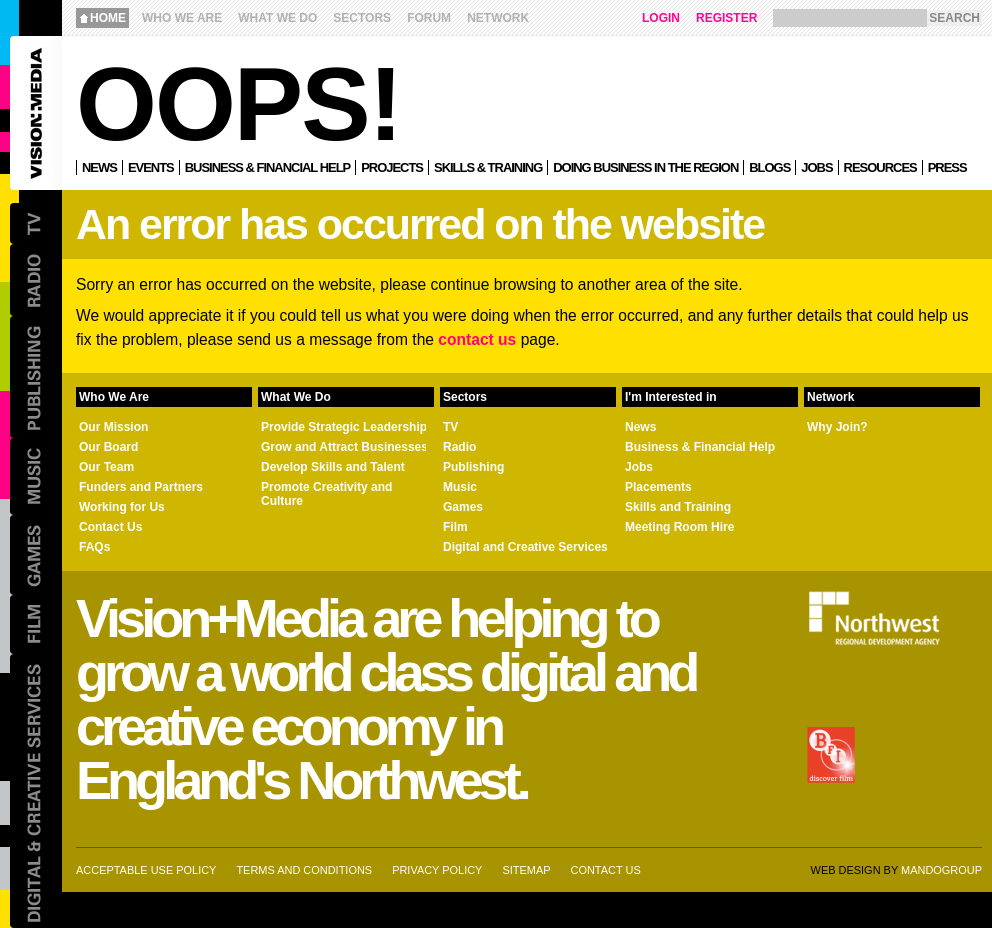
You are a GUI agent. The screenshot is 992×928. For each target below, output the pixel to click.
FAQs (94, 547)
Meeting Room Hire (679, 527)
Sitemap (526, 870)
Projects (392, 167)
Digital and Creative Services (525, 547)
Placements (658, 487)
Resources (880, 167)
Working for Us (122, 507)
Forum (429, 18)
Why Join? (837, 427)
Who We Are (182, 18)
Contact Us (110, 527)
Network (498, 18)
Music (460, 487)
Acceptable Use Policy (146, 870)
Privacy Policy (437, 870)
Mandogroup (941, 870)
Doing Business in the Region (645, 167)
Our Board (108, 447)
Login (661, 18)
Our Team (106, 467)
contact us (477, 339)
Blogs (769, 167)
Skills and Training (678, 507)
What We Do (277, 18)
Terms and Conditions (304, 870)
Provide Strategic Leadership (344, 427)
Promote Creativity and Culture (326, 494)
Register (726, 18)
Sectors (362, 18)
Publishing (473, 467)
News (99, 167)
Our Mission (113, 427)
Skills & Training (488, 167)
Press (947, 167)
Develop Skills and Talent (333, 467)
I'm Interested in (671, 397)
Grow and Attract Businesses (344, 447)
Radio (459, 447)
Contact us (606, 870)
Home (108, 18)
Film (455, 527)
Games (463, 507)
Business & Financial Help (267, 167)
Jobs (816, 167)
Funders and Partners (141, 487)
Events (151, 167)
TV (450, 427)
